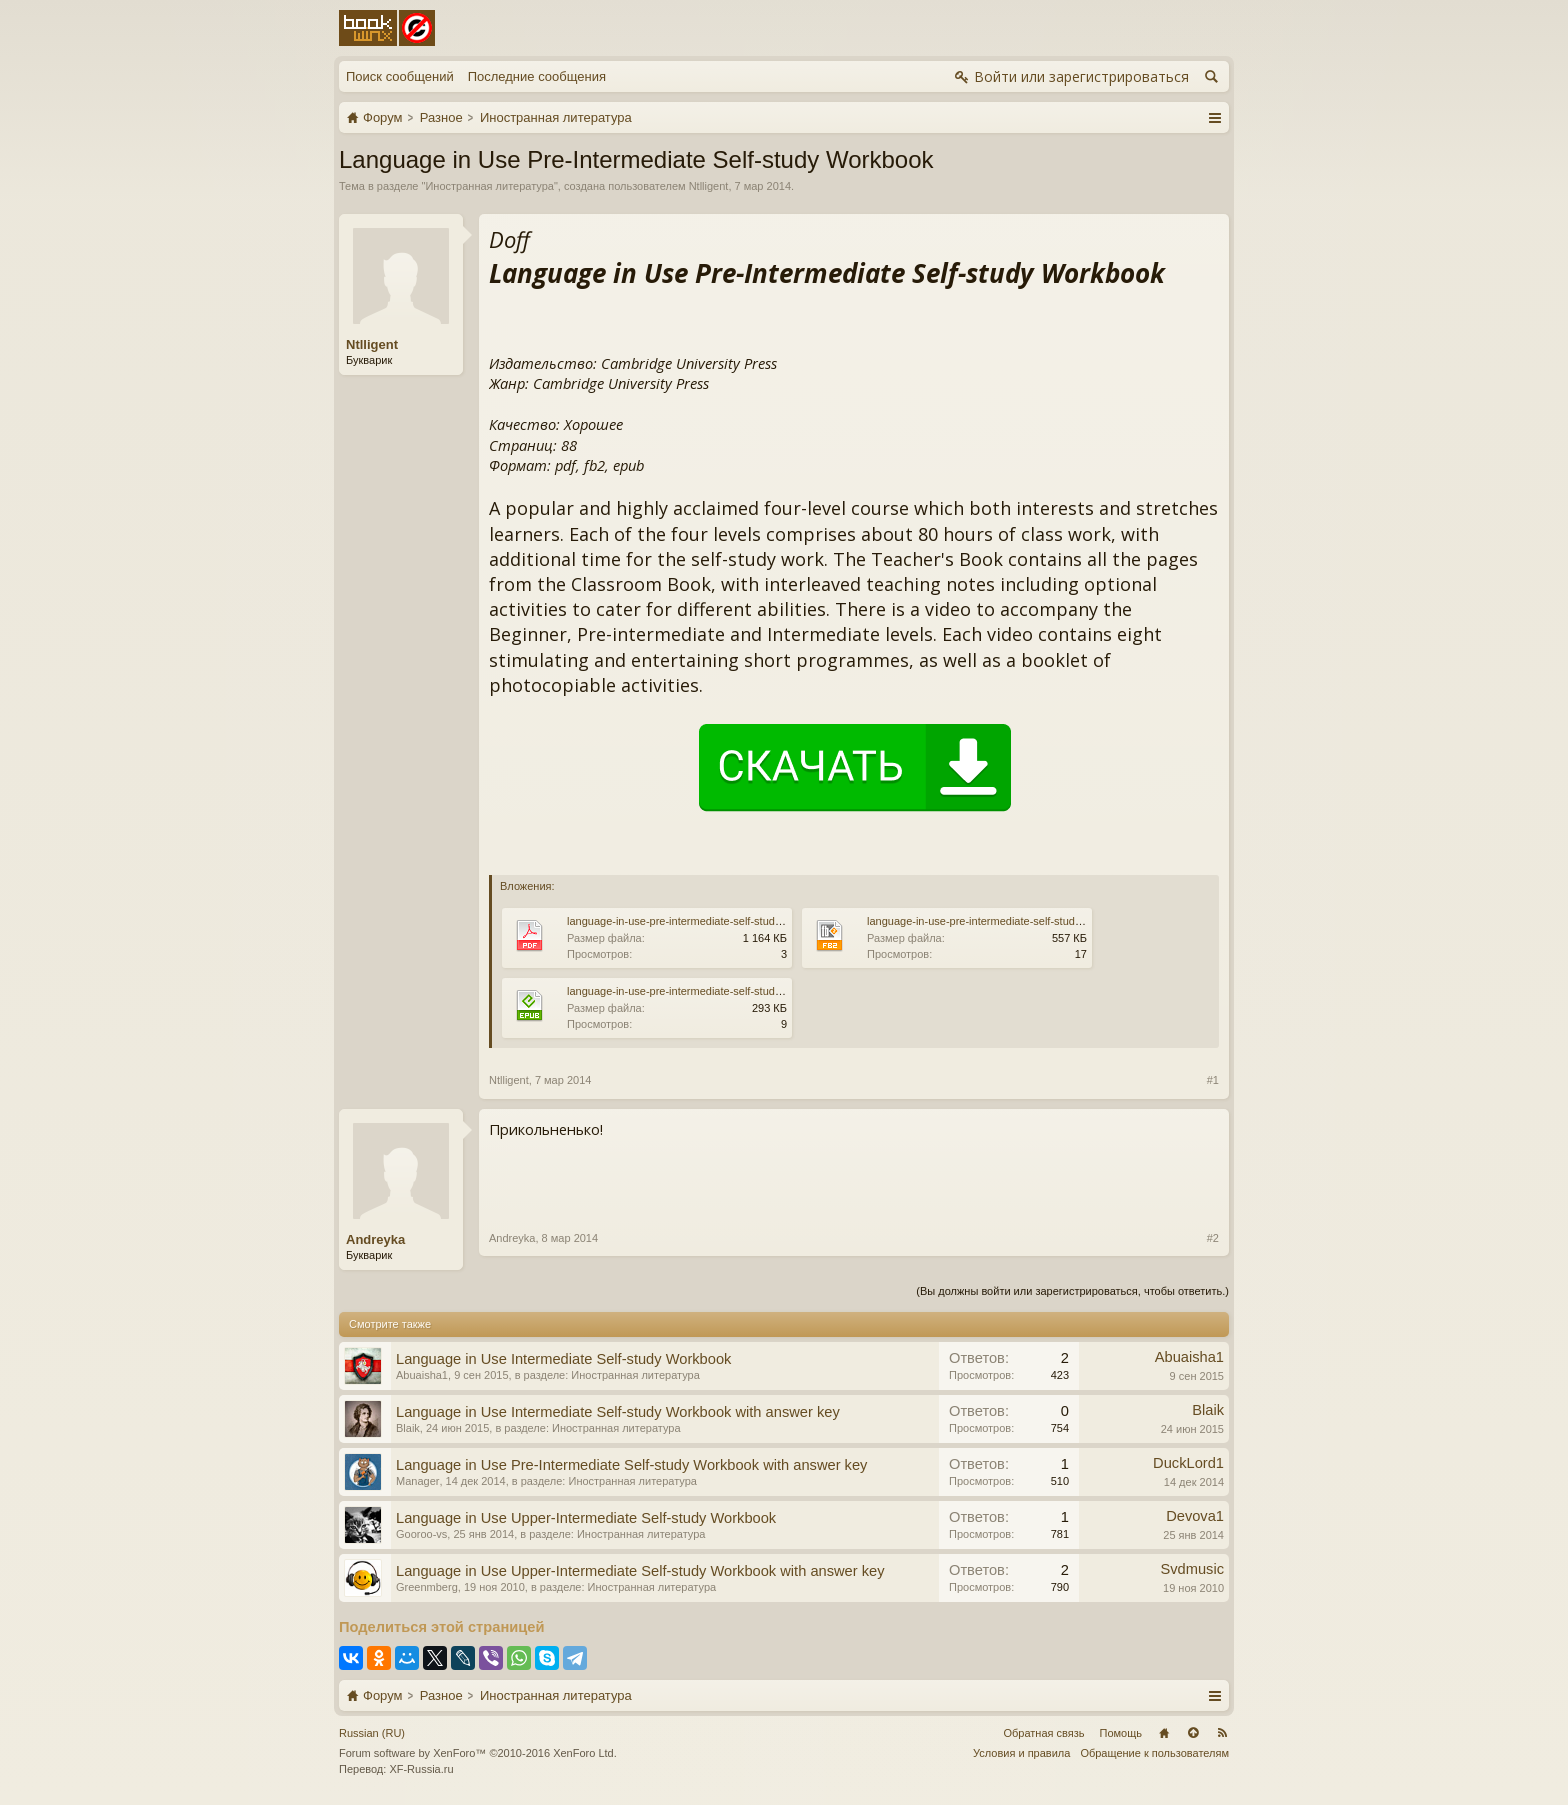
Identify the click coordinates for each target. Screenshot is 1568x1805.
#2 (1213, 1238)
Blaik (408, 1428)
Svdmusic (1192, 1569)
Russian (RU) (372, 1733)
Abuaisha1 (422, 1375)
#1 (1213, 1080)
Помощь (1121, 1733)
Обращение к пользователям (1154, 1753)
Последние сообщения (537, 76)
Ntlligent (709, 186)
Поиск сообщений (400, 76)
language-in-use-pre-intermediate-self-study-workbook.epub (713, 991)
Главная (1164, 1733)
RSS (1222, 1733)
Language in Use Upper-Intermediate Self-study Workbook (586, 1518)
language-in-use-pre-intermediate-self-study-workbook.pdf (708, 921)
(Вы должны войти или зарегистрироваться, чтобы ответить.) (1072, 1291)
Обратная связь (1043, 1733)
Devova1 (1195, 1516)
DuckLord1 (1188, 1463)
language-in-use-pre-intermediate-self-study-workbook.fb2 (1008, 921)
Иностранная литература (489, 186)
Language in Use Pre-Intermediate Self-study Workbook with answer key (631, 1465)
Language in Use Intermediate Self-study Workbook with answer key (618, 1412)
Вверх (1193, 1733)
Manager (417, 1481)
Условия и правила (1021, 1753)
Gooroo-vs (421, 1534)
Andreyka (375, 1239)
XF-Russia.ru (421, 1769)
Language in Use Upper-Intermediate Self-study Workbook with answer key (640, 1571)
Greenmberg (427, 1587)
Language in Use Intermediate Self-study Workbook (563, 1359)
